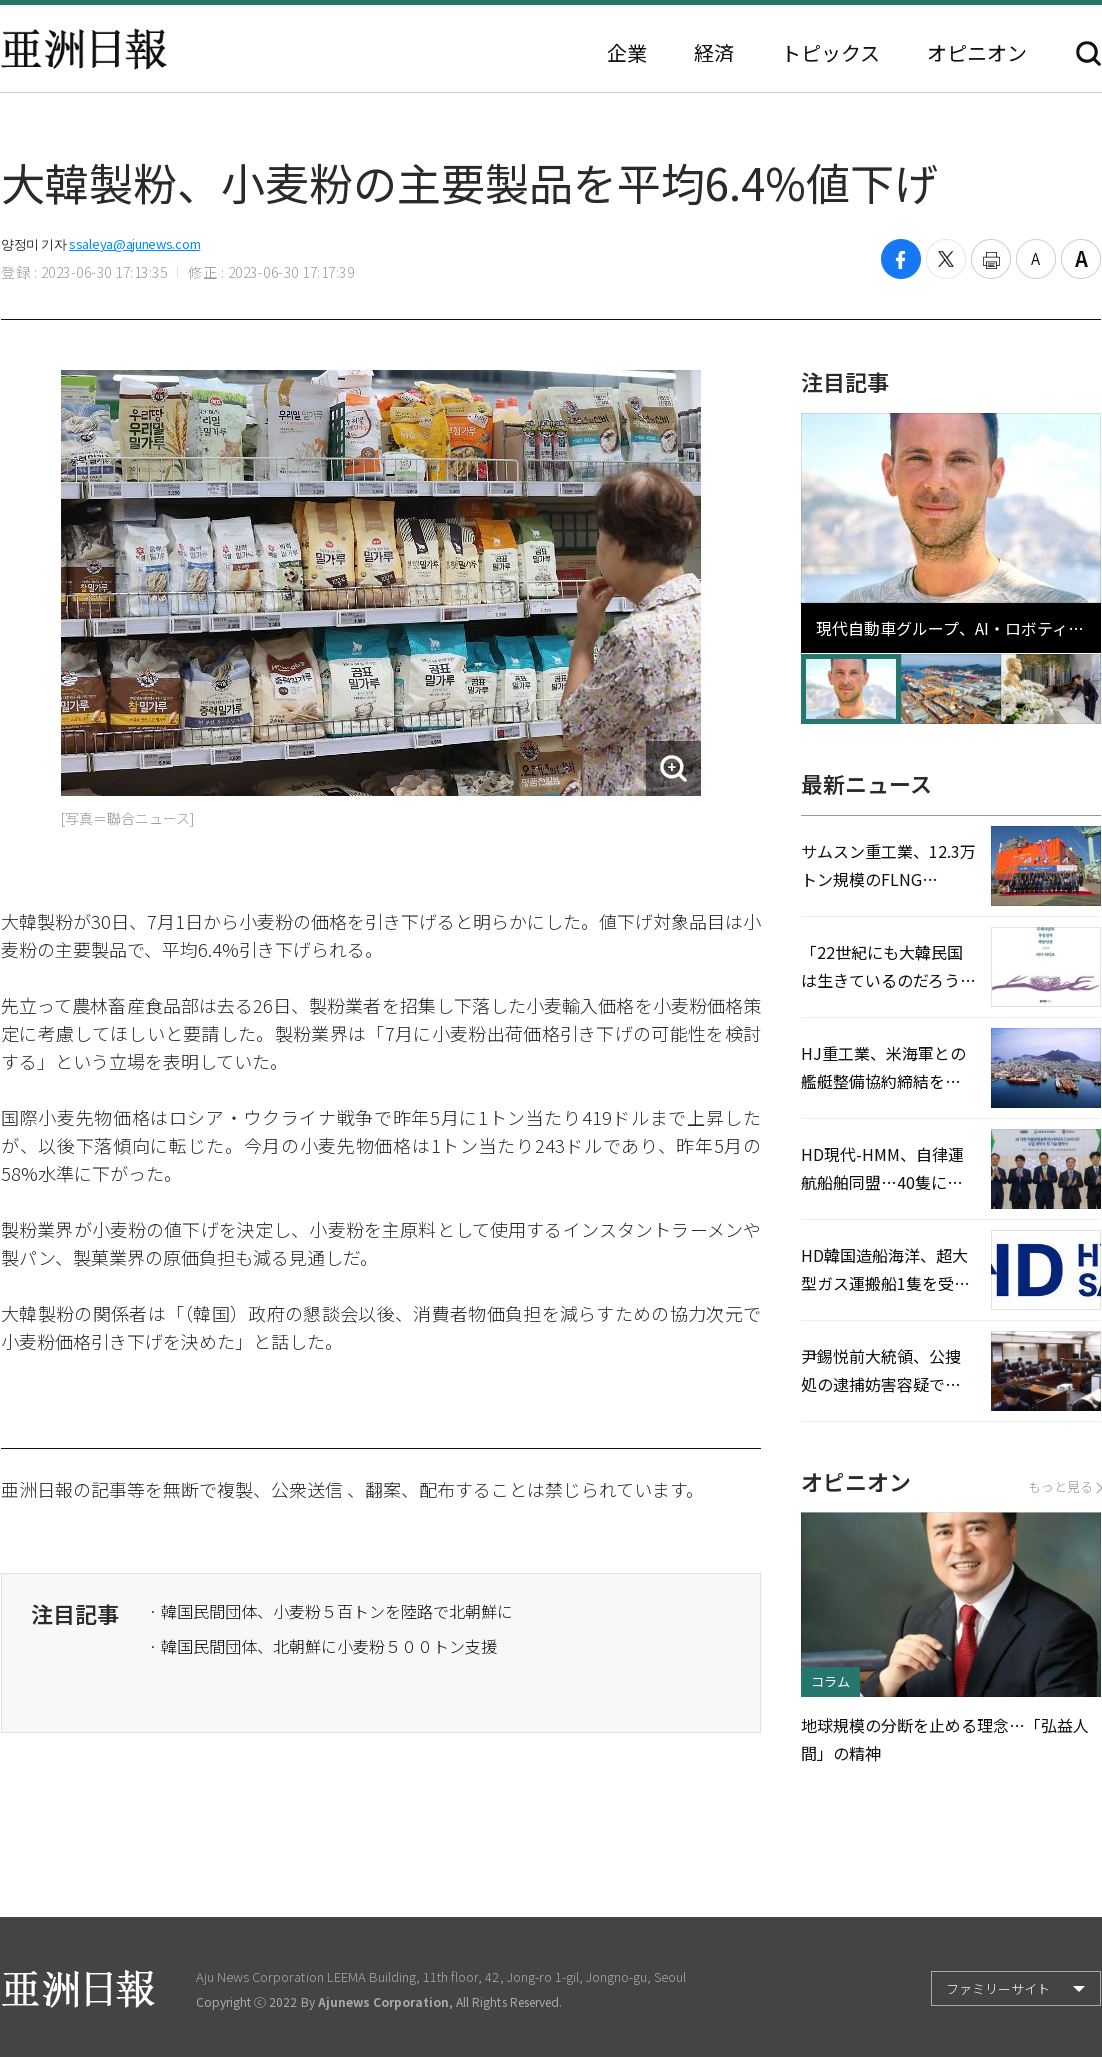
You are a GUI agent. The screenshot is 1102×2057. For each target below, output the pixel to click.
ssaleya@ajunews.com (134, 243)
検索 (1088, 53)
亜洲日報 (84, 49)
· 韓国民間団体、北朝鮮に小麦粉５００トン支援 (323, 1646)
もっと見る (1064, 1486)
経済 (714, 53)
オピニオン (977, 53)
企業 (627, 53)
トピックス (830, 53)
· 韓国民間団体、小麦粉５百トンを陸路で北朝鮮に (331, 1611)
